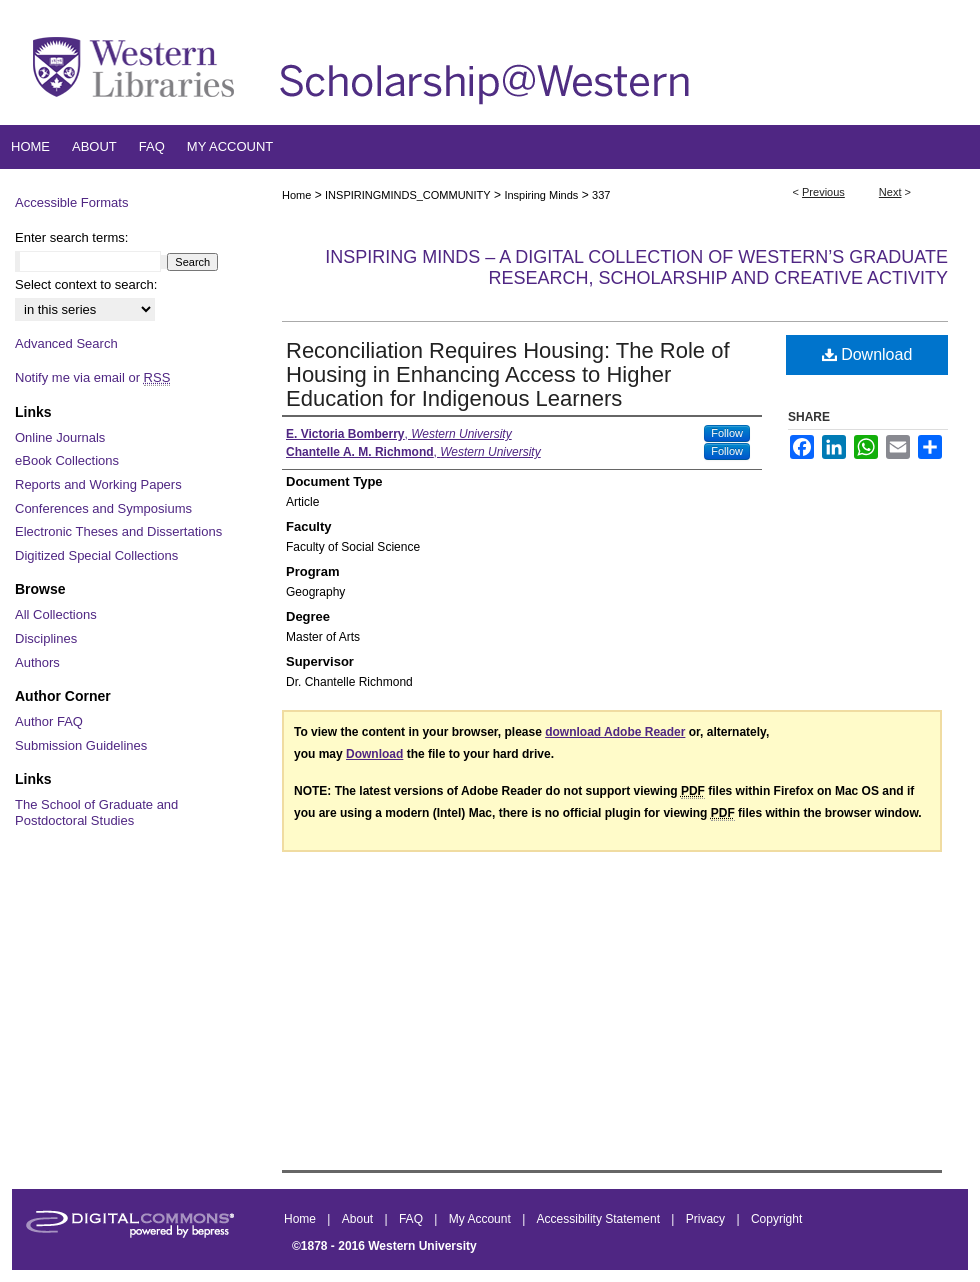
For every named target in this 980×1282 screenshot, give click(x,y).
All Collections (56, 614)
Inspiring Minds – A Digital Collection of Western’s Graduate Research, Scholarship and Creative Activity (636, 267)
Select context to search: (86, 284)
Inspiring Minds (541, 195)
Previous (823, 192)
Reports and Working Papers (98, 484)
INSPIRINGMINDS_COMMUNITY (408, 195)
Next (890, 192)
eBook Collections (67, 460)
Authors (37, 662)
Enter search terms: (71, 237)
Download (867, 354)
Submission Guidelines (81, 745)
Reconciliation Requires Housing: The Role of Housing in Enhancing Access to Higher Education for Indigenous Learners (508, 374)
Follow (727, 433)
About (359, 1219)
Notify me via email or (92, 378)
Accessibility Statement (600, 1219)
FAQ (412, 1219)
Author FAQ (49, 721)
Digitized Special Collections (96, 555)
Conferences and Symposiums (103, 508)
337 (601, 195)
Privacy (707, 1219)
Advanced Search (66, 343)
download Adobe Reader (615, 732)
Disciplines (46, 638)
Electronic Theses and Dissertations (118, 531)
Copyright (776, 1219)
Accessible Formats (71, 202)
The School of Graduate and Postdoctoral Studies (96, 812)
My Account (481, 1219)
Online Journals (60, 437)
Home (296, 195)
